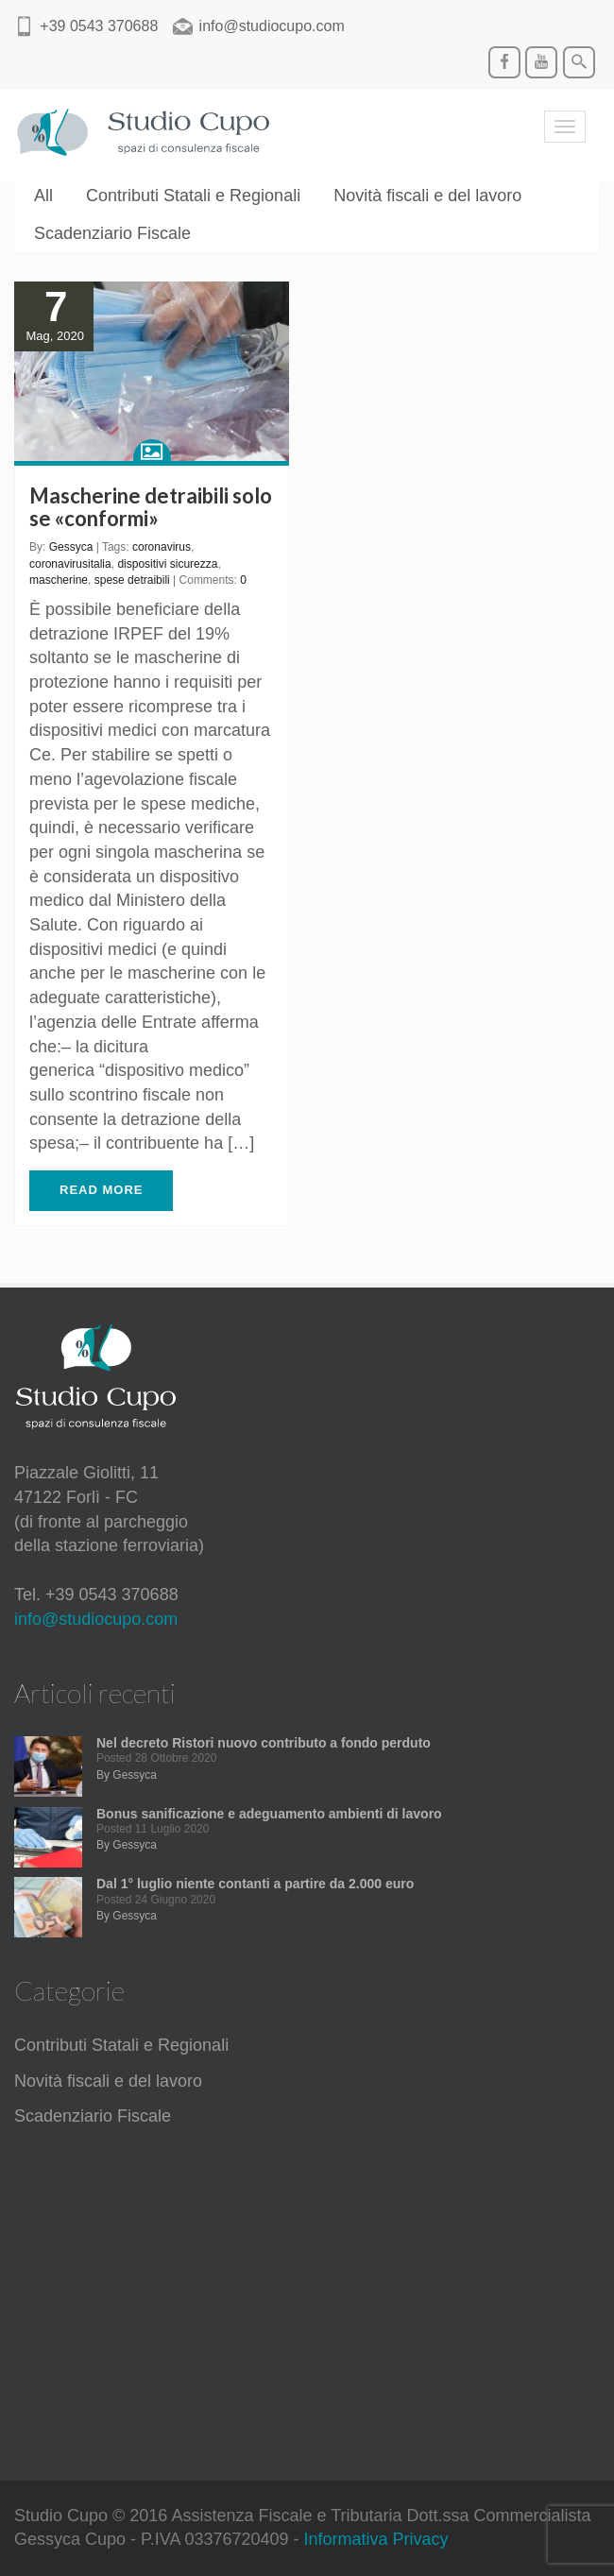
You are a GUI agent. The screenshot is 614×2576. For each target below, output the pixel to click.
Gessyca (71, 547)
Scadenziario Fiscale (112, 233)
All (43, 195)
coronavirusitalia (70, 564)
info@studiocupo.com (96, 1619)
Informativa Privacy (376, 2539)
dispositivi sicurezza (167, 564)
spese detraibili (132, 580)
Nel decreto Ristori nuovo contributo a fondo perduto (263, 1742)
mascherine (58, 580)
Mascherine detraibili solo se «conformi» (150, 507)
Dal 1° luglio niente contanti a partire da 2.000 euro (255, 1883)
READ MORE (101, 1190)
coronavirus (161, 547)
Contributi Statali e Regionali (193, 195)
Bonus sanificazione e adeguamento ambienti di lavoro (269, 1813)
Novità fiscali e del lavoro (427, 195)
